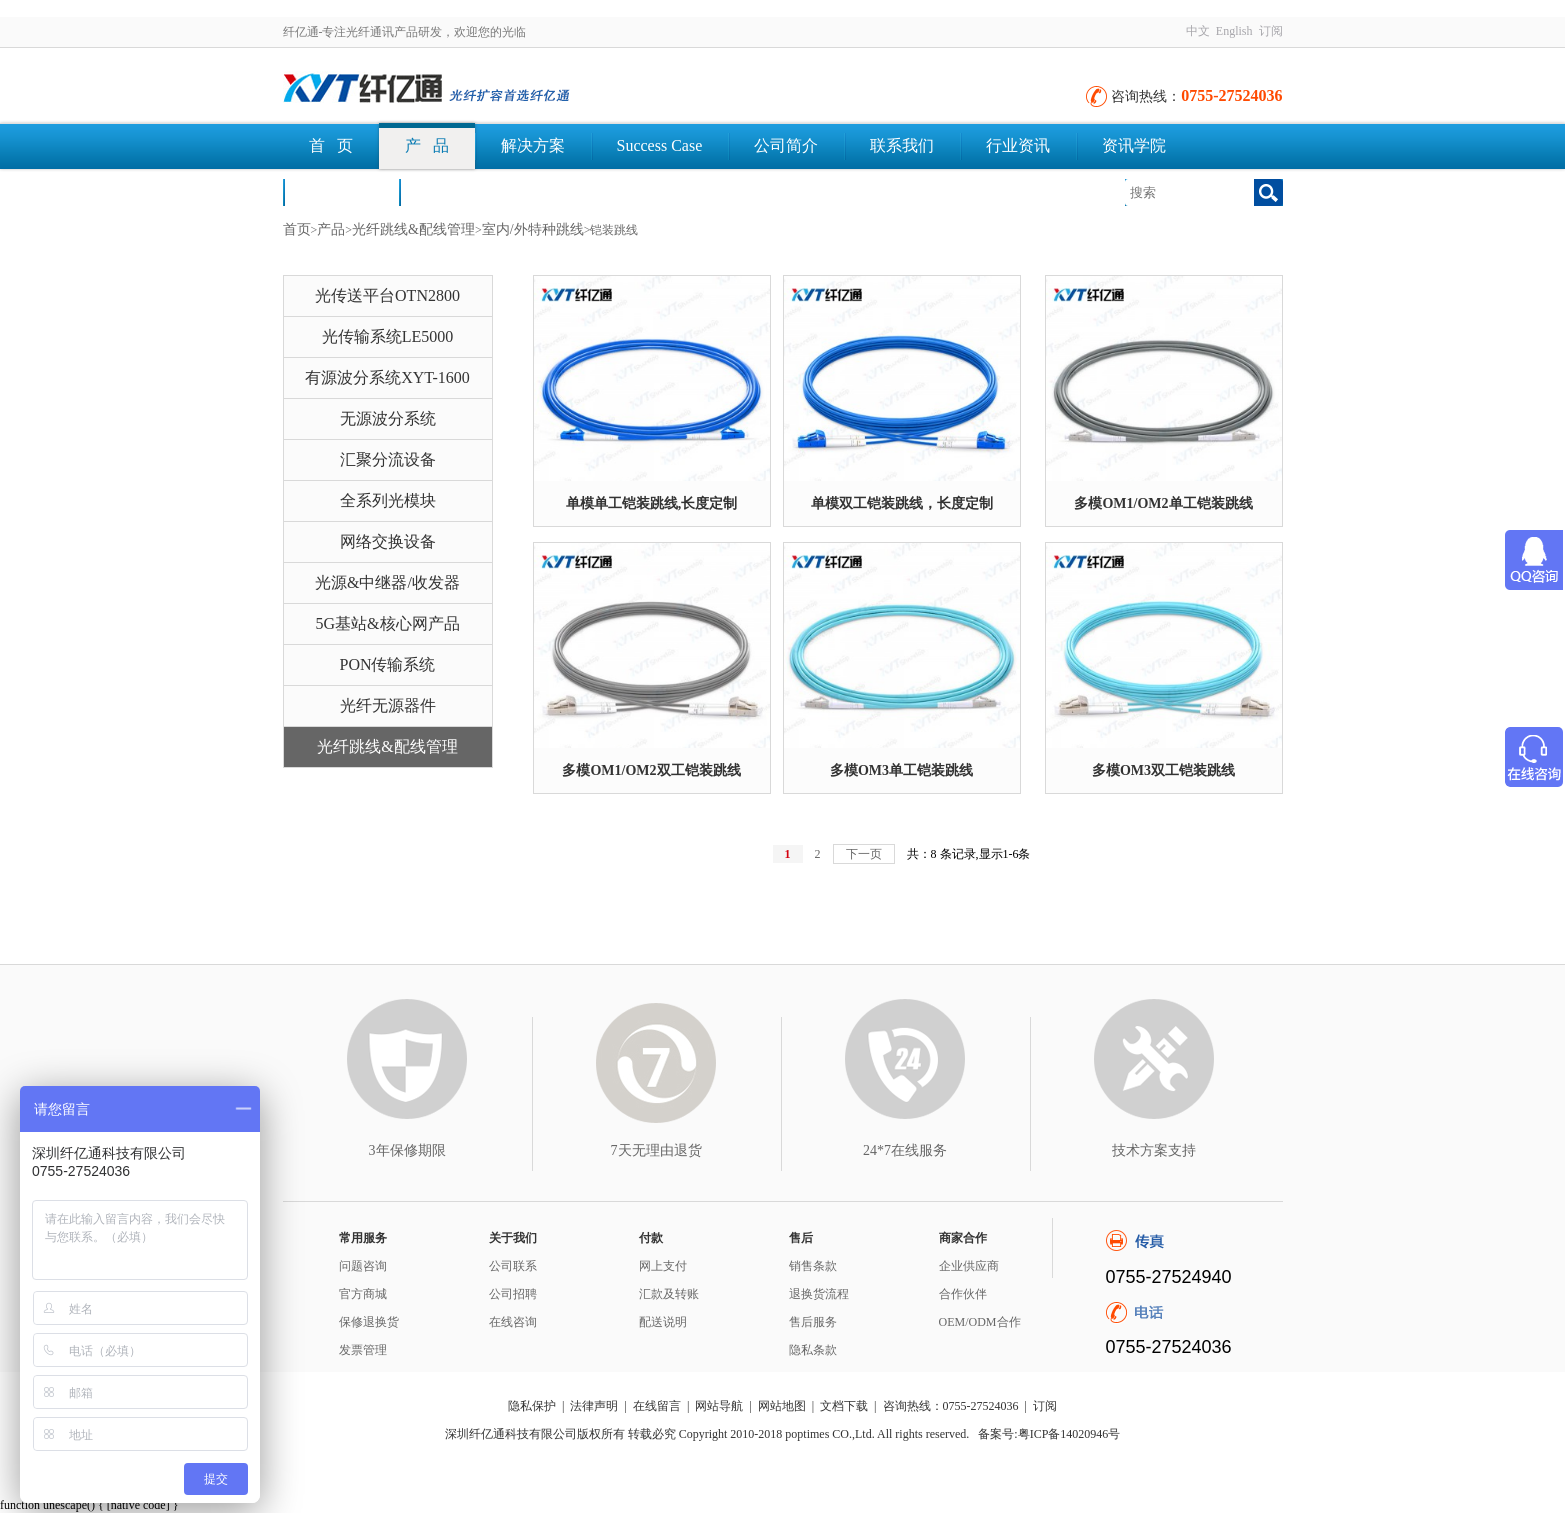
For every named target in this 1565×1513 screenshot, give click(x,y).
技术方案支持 (1154, 1150)
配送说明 (663, 1322)
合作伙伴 (963, 1294)
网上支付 (663, 1266)
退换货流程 (819, 1294)
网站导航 (719, 1406)
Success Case (660, 145)
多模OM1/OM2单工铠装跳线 (1163, 503)
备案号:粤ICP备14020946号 (1049, 1434)
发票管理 (363, 1350)
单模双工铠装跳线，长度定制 (902, 503)
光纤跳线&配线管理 (413, 229)
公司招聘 (513, 1294)
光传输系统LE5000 (388, 336)
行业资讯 (1018, 145)
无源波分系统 (388, 418)
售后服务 (813, 1322)
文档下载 (457, 191)
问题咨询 (363, 1266)
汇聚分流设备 (388, 459)
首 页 (331, 145)
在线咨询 (513, 1322)
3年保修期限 (407, 1150)
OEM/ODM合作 (980, 1322)
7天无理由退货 (656, 1150)
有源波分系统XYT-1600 (387, 377)
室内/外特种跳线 (533, 229)
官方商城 (363, 1294)
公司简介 (786, 145)
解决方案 (533, 145)
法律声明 (594, 1406)
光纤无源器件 (388, 705)
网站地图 (782, 1406)
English (1234, 31)
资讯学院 (1134, 145)
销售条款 (813, 1266)
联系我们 (902, 145)
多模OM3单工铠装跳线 (901, 770)
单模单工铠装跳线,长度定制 (652, 503)
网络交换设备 (388, 541)
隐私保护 (532, 1406)
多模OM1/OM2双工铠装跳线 (651, 770)
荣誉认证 (341, 191)
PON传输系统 (387, 664)
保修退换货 (369, 1322)
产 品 (427, 145)
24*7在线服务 (905, 1150)
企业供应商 (969, 1266)
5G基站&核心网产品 (388, 623)
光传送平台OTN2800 (387, 295)
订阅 (1271, 31)
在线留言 (657, 1406)
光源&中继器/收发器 (387, 582)
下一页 (864, 854)
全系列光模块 (388, 500)
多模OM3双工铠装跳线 (1163, 770)
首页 (297, 229)
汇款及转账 (669, 1294)
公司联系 (513, 1266)
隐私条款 (813, 1350)
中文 (1198, 31)
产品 (331, 229)
